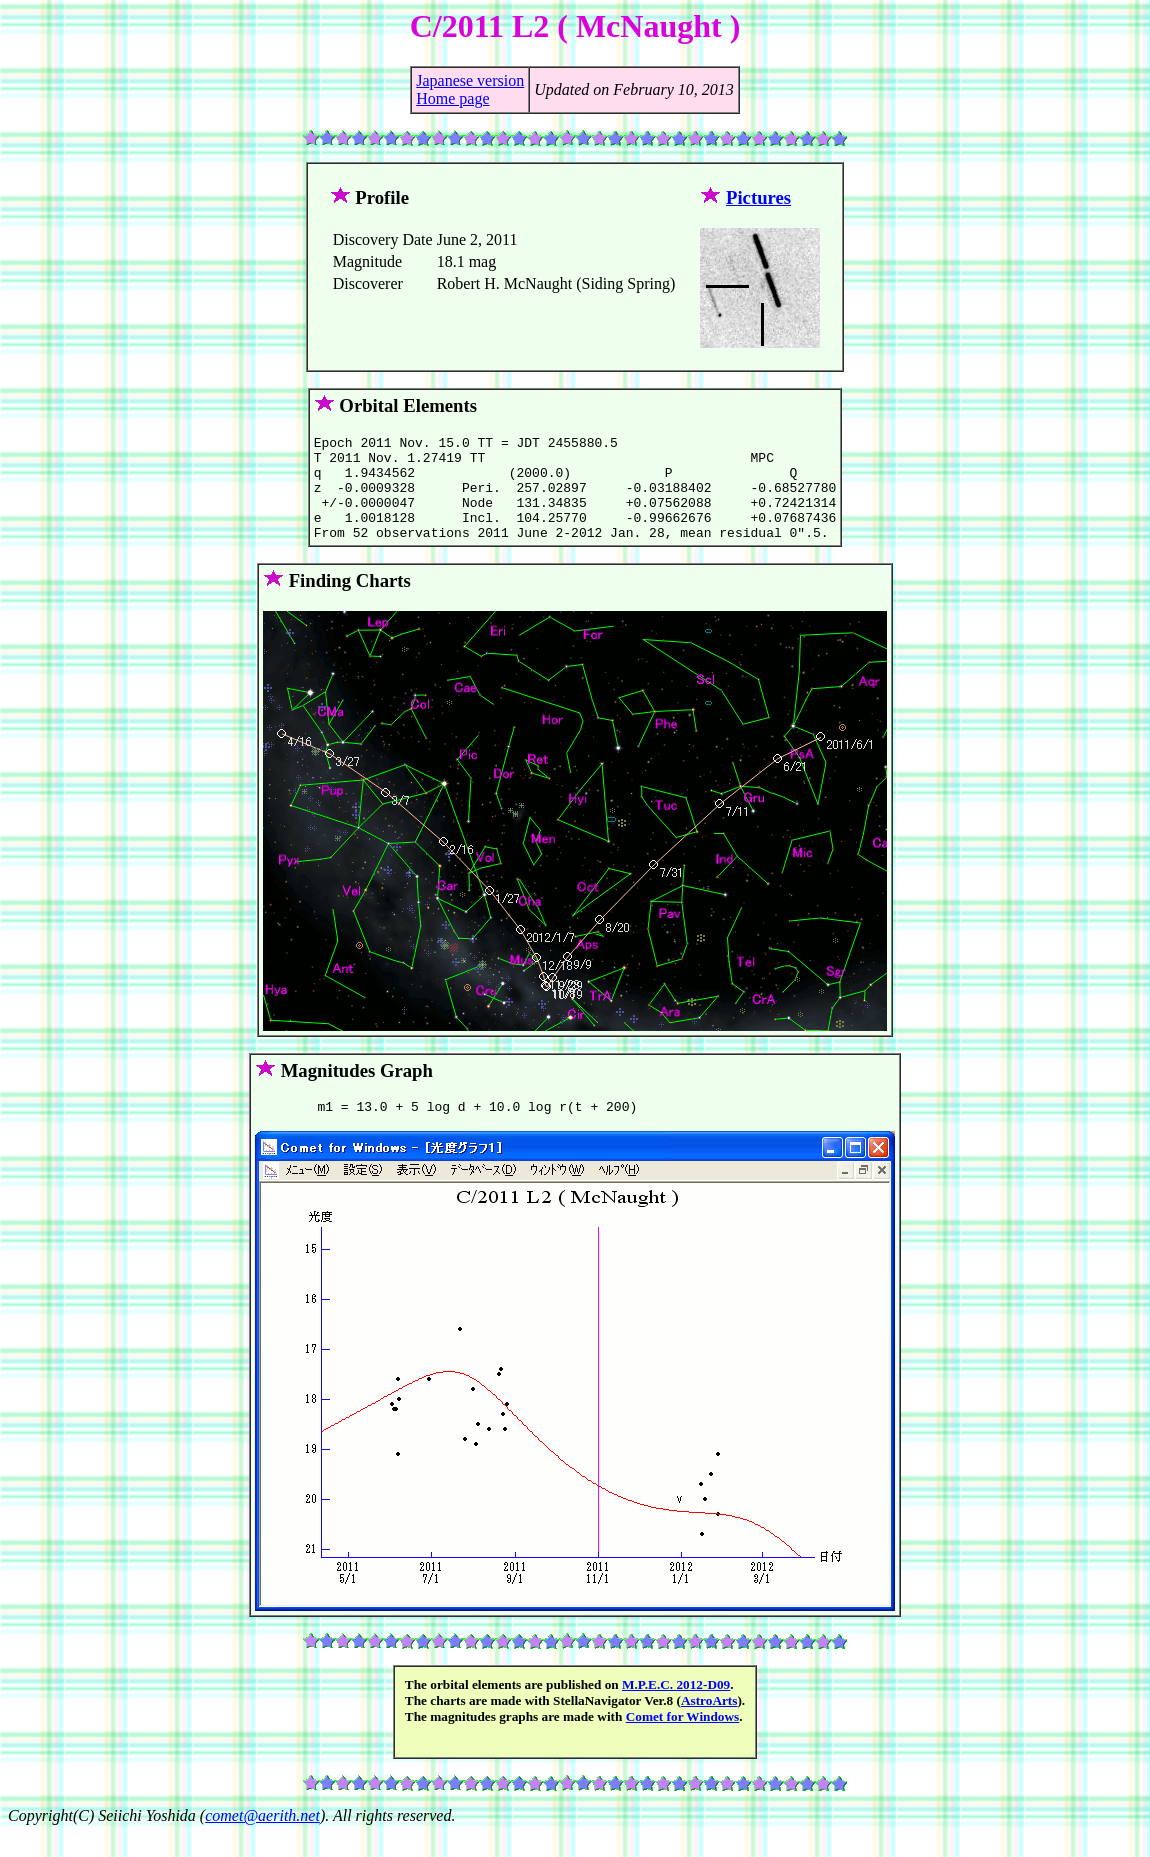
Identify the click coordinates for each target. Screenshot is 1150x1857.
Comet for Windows (683, 1740)
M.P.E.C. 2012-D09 (676, 1708)
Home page (452, 98)
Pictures (758, 197)
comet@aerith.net (262, 1839)
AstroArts (709, 1724)
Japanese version (470, 80)
